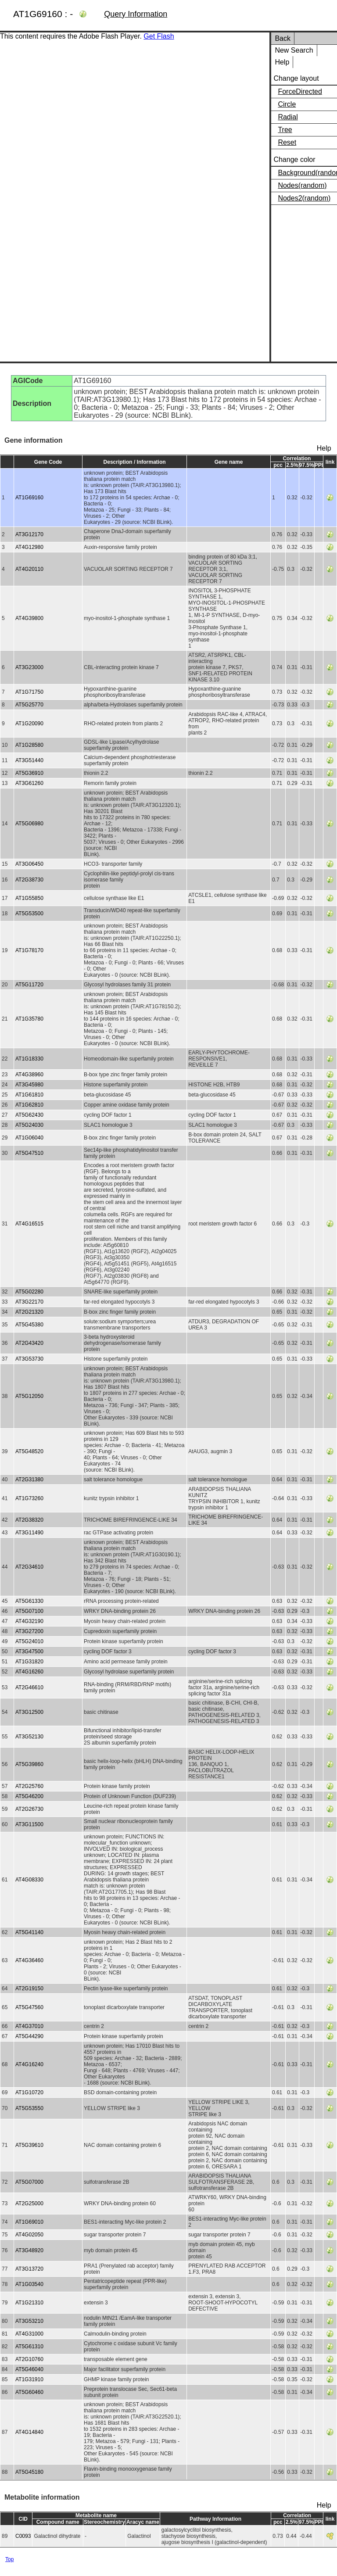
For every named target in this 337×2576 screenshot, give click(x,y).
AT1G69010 (29, 2222)
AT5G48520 (29, 1451)
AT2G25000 (29, 2203)
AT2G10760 (29, 2359)
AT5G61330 (29, 1601)
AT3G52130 (29, 1737)
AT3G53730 (29, 1359)
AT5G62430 (29, 1115)
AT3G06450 (29, 864)
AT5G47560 (29, 2007)
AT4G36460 (29, 1960)
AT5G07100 (29, 1611)
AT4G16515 (29, 1224)
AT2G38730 (29, 880)
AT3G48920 (29, 2250)
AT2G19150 (29, 1988)
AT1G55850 (29, 898)
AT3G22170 (29, 1302)
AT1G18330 (29, 1059)
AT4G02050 (29, 2235)
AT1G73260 (29, 1498)
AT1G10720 (29, 2092)
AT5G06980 (29, 823)
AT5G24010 (29, 1641)
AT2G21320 (29, 1312)
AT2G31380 (29, 1479)
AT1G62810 (29, 1105)
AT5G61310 (29, 2346)
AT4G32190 (29, 1621)
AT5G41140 (29, 1932)
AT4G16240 (29, 2064)
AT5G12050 (29, 1396)
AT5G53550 (29, 2108)
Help (282, 62)
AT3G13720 (29, 2269)
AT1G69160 (29, 497)
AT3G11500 (29, 1824)
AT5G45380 (29, 1325)
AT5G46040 (29, 2369)
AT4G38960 (29, 1074)
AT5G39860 (29, 1764)
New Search (294, 50)
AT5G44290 (29, 2036)
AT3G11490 (29, 1533)
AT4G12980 (29, 547)
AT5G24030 (29, 1125)
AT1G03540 (29, 2284)
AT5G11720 (29, 985)
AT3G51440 (29, 760)
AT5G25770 (29, 705)
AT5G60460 (29, 2392)
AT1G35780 (29, 1019)
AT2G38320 (29, 1520)
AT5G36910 (29, 773)
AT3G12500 (29, 1712)
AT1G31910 (29, 2379)
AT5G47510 (29, 1153)
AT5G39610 (29, 2145)
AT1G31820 (29, 1662)
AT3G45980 (29, 1085)
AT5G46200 (29, 1796)
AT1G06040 (29, 1138)
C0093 (23, 2536)
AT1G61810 (29, 1095)
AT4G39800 (29, 618)
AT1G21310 (29, 2303)
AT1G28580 (29, 745)
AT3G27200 (29, 1631)
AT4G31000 (29, 2334)
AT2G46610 (29, 1687)
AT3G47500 (29, 1651)
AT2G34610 (29, 1567)
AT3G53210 (29, 2321)
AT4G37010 (29, 2026)
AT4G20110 (29, 569)
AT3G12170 (29, 534)
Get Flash (158, 36)
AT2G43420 (29, 1343)
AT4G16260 (29, 1672)
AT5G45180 (29, 2472)
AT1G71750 (29, 692)
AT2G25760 (29, 1786)
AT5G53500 (29, 913)
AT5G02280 (29, 1292)
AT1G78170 (29, 950)
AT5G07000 (29, 2182)
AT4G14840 (29, 2432)
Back (282, 38)
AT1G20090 (29, 723)
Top (9, 2559)
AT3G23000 (29, 667)
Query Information (135, 14)
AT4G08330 (29, 1880)
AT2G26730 (29, 1809)
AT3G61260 (29, 783)
